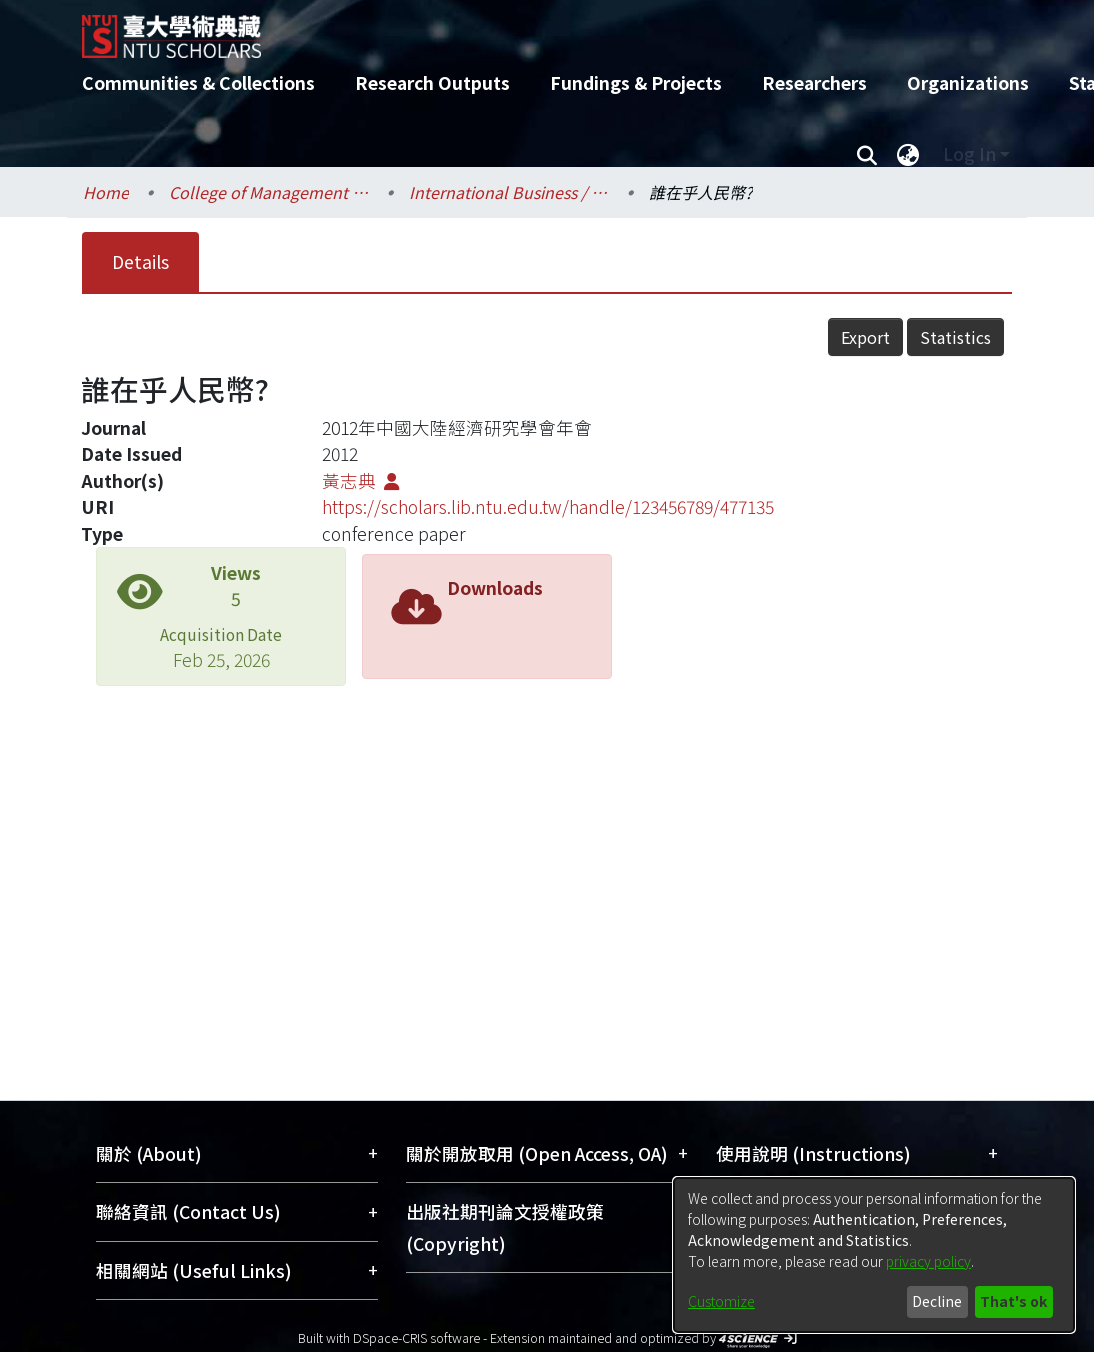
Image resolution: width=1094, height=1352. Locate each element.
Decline (937, 1301)
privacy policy (928, 1261)
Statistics (955, 337)
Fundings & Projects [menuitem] (636, 82)
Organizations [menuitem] (968, 82)
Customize (721, 1301)
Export (865, 337)
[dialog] (874, 1255)
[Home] (529, 29)
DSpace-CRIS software (416, 1337)
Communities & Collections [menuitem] (198, 82)
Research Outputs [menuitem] (432, 82)
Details (140, 261)
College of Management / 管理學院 (269, 192)
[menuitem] (908, 154)
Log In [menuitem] (969, 153)
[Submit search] (866, 154)
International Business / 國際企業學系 (509, 192)
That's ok (1013, 1301)
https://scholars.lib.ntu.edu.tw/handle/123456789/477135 (548, 506)
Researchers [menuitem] (814, 82)
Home (106, 192)
